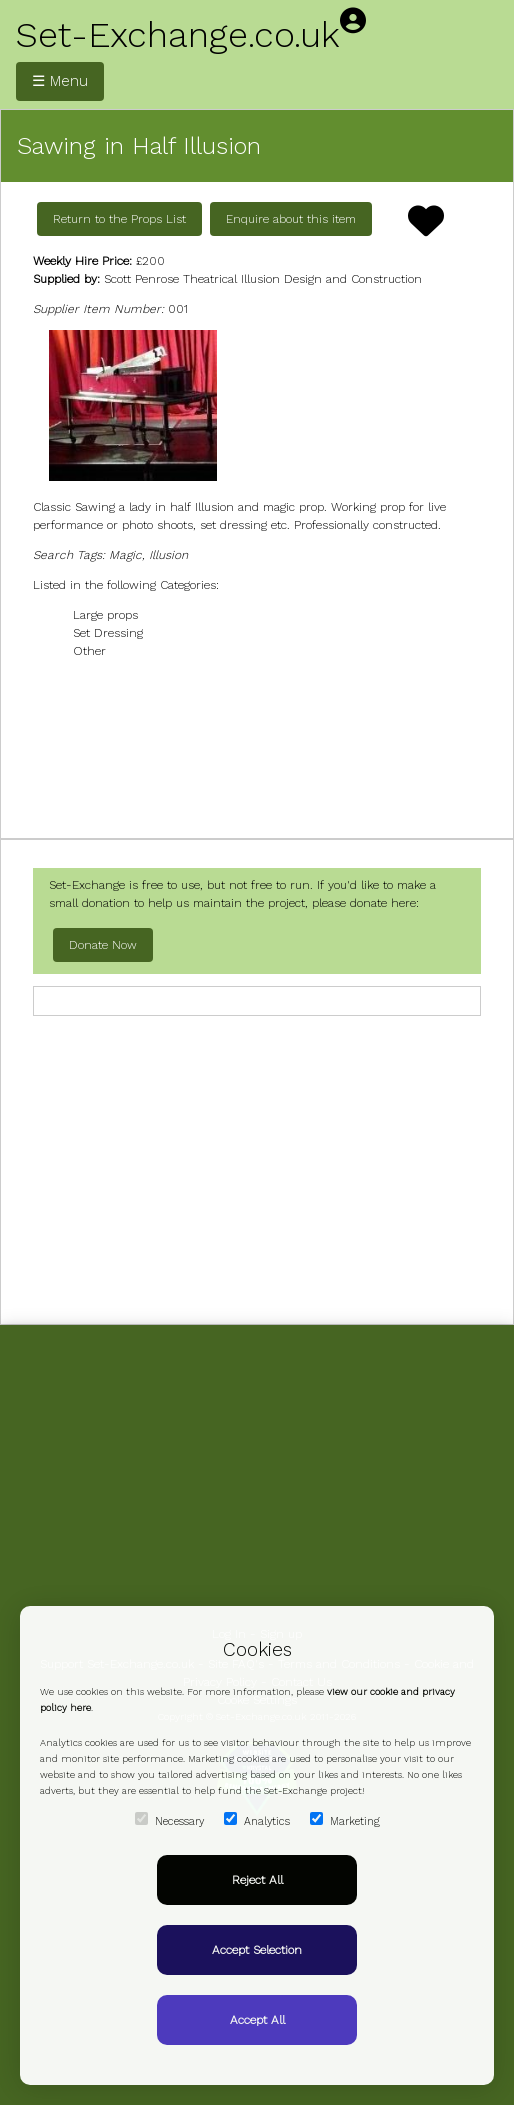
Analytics (257, 1820)
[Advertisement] (257, 747)
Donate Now (103, 945)
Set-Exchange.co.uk (178, 35)
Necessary (169, 1820)
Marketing (345, 1820)
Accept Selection (257, 1950)
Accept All (257, 2020)
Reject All (257, 1880)
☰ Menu (60, 81)
